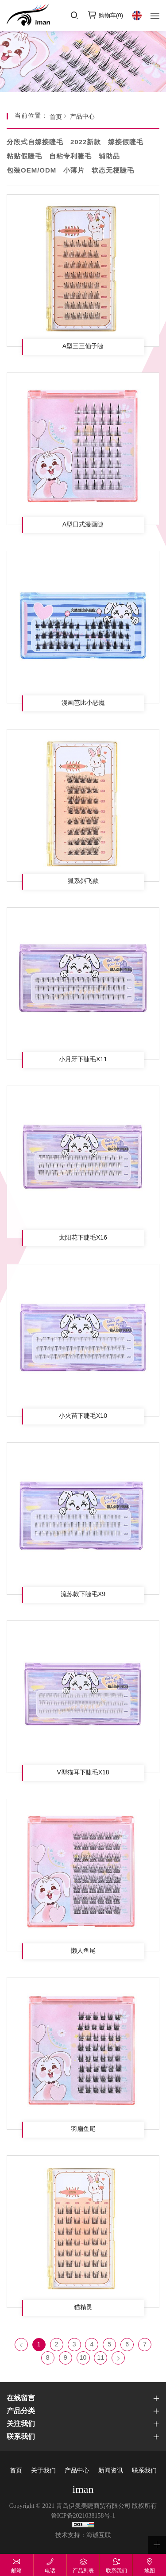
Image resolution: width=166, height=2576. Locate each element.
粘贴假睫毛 (24, 156)
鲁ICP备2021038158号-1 (83, 2516)
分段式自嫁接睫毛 (35, 142)
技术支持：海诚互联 (83, 2535)
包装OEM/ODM (31, 170)
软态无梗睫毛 (113, 170)
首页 (56, 117)
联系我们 (144, 2471)
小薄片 (74, 170)
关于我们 (43, 2471)
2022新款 (85, 142)
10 (83, 2358)
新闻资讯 (110, 2471)
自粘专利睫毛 (70, 156)
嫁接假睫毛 (125, 142)
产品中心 (82, 117)
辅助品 (109, 156)
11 (100, 2358)
